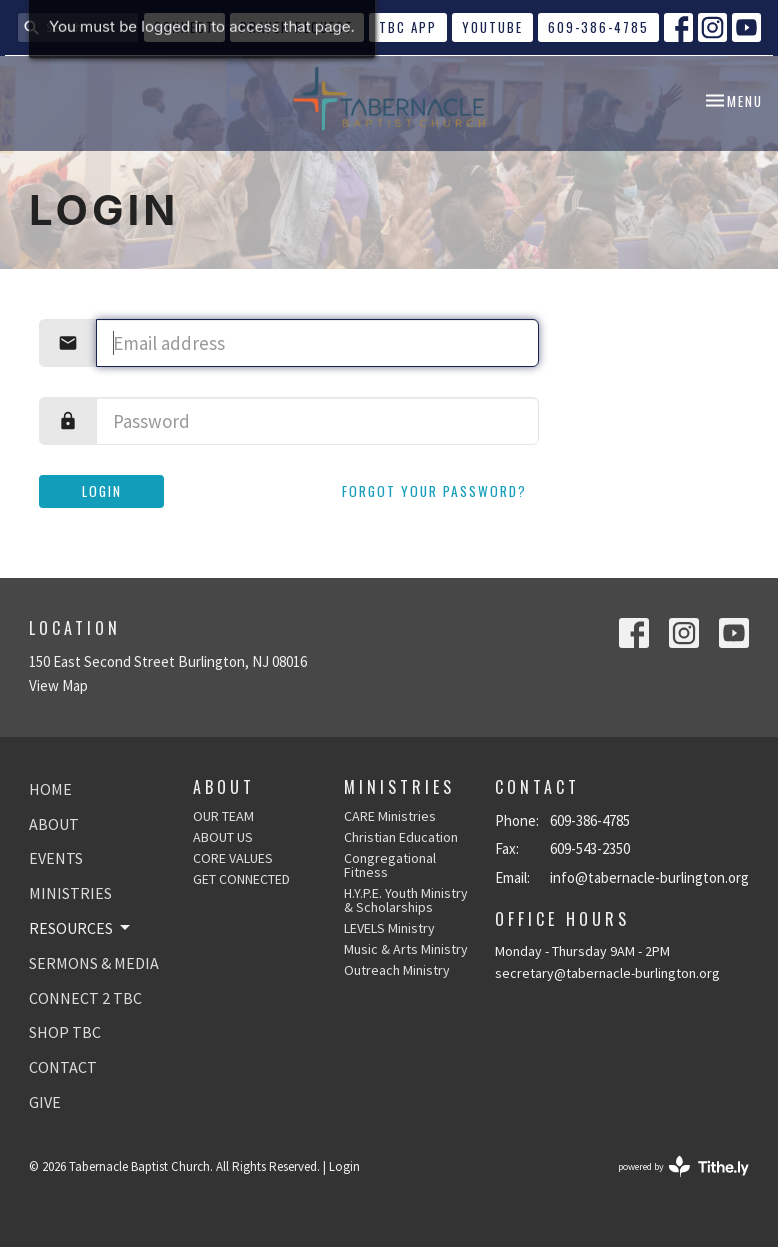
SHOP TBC (65, 1032)
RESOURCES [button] (81, 928)
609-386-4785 (598, 27)
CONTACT (63, 1067)
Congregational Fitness (390, 865)
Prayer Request (297, 27)
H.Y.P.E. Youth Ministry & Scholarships (406, 900)
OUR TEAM (223, 816)
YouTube (492, 27)
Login (102, 491)
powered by (683, 1166)
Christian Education (401, 837)
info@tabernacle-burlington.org (649, 877)
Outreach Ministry (397, 970)
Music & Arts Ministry (406, 949)
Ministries (399, 787)
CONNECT (184, 27)
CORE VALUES (233, 858)
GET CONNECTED (241, 879)
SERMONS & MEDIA (94, 963)
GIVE (45, 1102)
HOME (50, 789)
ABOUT (54, 824)
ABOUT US (223, 837)
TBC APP (408, 27)
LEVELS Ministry (389, 928)
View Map (58, 685)
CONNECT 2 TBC (85, 998)
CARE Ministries (390, 816)
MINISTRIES (70, 893)
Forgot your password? (434, 491)
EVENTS (56, 858)
